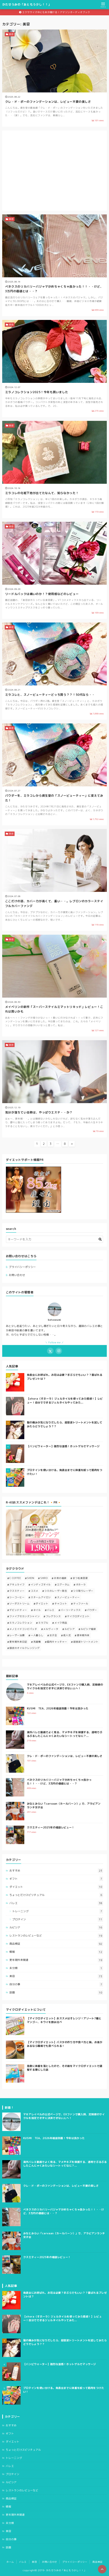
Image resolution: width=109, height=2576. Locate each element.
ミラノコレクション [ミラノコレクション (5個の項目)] (20, 1622)
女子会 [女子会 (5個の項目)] (53, 1635)
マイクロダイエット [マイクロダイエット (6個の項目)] (78, 1616)
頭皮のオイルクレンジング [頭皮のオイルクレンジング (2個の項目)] (24, 1648)
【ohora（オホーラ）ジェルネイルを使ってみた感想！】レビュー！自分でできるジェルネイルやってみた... (65, 1400)
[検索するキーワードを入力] (54, 1239)
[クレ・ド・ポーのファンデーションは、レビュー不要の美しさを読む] (54, 78)
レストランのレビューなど (56, 1936)
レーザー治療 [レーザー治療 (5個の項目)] (16, 1635)
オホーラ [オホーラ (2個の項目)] (81, 1584)
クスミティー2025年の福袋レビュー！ (50, 1827)
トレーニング (57, 1911)
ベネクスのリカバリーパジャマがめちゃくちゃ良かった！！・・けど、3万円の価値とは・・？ (59, 1781)
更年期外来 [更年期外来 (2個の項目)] (83, 1635)
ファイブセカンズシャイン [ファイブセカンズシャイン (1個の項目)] (24, 1616)
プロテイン (57, 1919)
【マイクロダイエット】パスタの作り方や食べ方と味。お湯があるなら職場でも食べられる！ (64, 2044)
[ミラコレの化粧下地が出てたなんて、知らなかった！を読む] (54, 469)
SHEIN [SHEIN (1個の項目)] (30, 1578)
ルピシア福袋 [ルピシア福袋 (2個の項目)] (88, 1629)
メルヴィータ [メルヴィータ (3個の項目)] (50, 1629)
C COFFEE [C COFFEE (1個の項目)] (15, 1578)
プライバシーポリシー (22, 1267)
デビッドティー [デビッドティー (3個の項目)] (18, 1610)
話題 (56, 1992)
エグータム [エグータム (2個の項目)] (63, 1584)
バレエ (56, 1903)
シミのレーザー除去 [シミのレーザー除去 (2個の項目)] (56, 1590)
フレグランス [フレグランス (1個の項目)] (53, 1616)
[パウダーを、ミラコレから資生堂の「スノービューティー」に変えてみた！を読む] (54, 774)
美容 (56, 1976)
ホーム (10, 2561)
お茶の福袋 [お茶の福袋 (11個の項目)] (60, 1578)
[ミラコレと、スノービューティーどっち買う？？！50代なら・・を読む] (54, 671)
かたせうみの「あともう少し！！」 (26, 4)
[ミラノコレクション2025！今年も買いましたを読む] (54, 368)
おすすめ (56, 1871)
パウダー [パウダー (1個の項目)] (92, 1610)
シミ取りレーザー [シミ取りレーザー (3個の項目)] (83, 1590)
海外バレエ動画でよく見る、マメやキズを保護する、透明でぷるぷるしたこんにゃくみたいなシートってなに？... (64, 1734)
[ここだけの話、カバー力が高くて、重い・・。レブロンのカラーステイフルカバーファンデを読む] (54, 880)
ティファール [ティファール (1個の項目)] (80, 1603)
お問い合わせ (17, 1275)
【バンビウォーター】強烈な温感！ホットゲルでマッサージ (63, 1446)
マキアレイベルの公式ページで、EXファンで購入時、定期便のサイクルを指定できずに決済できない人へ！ (65, 1686)
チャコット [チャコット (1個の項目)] (60, 1603)
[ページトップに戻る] (102, 2569)
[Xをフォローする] (50, 1351)
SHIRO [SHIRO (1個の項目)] (44, 1578)
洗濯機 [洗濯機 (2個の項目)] (37, 1641)
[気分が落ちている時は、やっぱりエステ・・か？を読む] (54, 1088)
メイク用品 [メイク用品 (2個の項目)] (60, 1622)
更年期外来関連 (56, 1960)
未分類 (56, 1968)
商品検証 (56, 1944)
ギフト (56, 1879)
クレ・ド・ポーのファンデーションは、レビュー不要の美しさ (64, 1756)
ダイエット (56, 1887)
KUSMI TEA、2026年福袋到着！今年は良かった (57, 1708)
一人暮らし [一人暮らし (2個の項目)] (37, 1635)
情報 (56, 1952)
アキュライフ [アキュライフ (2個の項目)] (16, 1584)
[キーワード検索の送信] (100, 1239)
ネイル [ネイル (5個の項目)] (37, 1610)
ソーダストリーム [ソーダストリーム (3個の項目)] (19, 1603)
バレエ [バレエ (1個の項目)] (50, 1610)
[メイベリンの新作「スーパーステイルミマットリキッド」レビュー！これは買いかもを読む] (54, 986)
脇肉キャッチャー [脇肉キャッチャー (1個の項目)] (57, 1641)
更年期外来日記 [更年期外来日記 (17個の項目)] (18, 1641)
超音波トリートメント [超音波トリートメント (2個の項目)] (85, 1641)
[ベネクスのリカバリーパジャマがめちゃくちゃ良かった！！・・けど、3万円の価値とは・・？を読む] (54, 265)
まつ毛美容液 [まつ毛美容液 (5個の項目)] (80, 1578)
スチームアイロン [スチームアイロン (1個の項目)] (41, 1597)
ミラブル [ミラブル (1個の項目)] (43, 1622)
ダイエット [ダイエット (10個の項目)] (42, 1603)
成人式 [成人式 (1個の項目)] (67, 1635)
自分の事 (56, 1984)
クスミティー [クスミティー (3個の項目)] (16, 1590)
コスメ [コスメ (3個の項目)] (34, 1590)
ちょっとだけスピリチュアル (56, 1895)
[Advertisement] (54, 170)
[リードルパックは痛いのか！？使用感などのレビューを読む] (54, 570)
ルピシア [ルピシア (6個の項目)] (70, 1629)
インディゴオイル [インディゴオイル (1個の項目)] (41, 1584)
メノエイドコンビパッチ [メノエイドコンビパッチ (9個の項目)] (23, 1629)
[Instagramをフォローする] (58, 1351)
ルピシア (56, 1927)
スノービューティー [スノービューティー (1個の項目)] (68, 1597)
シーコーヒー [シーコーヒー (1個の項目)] (16, 1597)
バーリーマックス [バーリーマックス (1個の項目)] (71, 1610)
